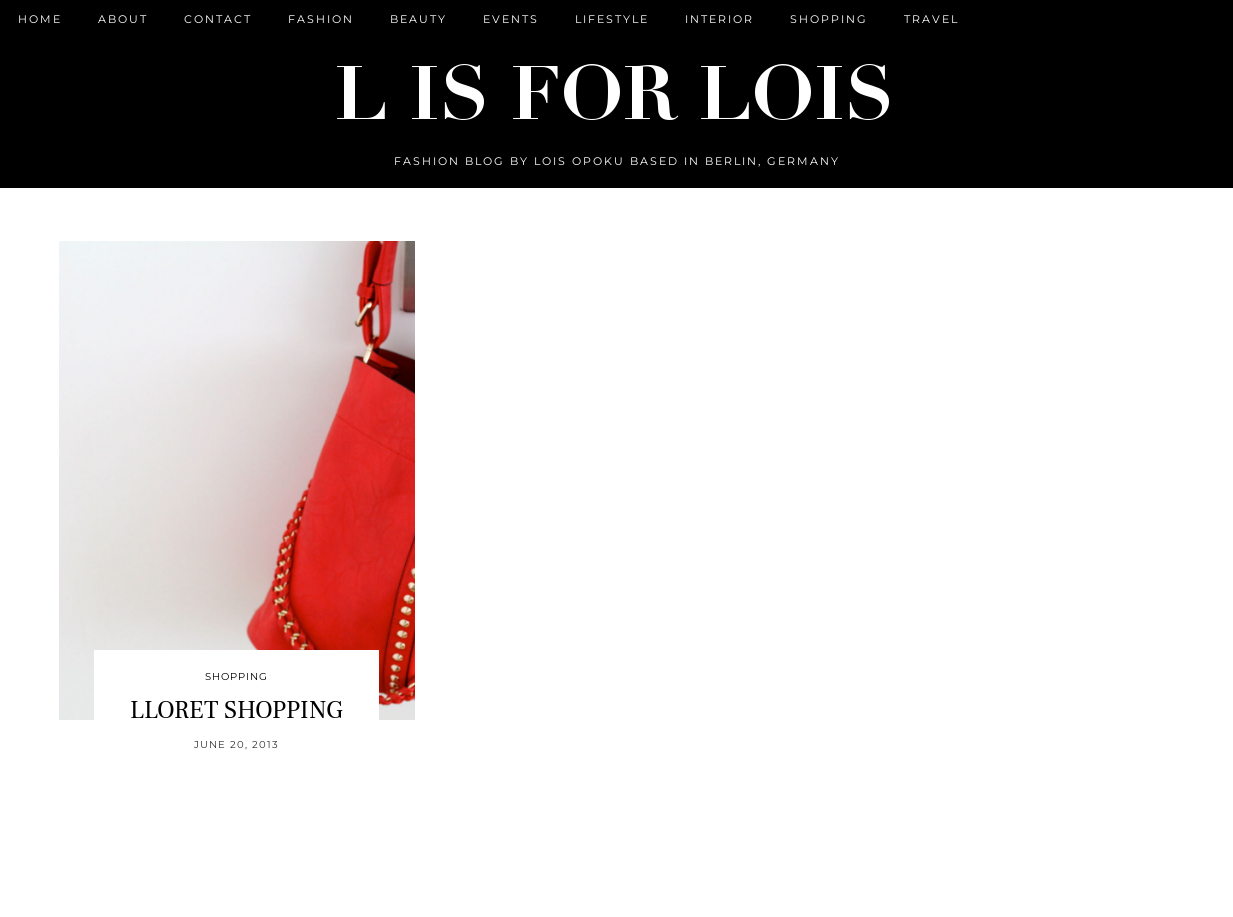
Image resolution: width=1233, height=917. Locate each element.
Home (40, 19)
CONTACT (218, 19)
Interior (719, 19)
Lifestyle (612, 19)
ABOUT (123, 19)
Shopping (829, 19)
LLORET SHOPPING (236, 710)
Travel (931, 19)
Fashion (321, 19)
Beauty (418, 19)
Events (511, 19)
